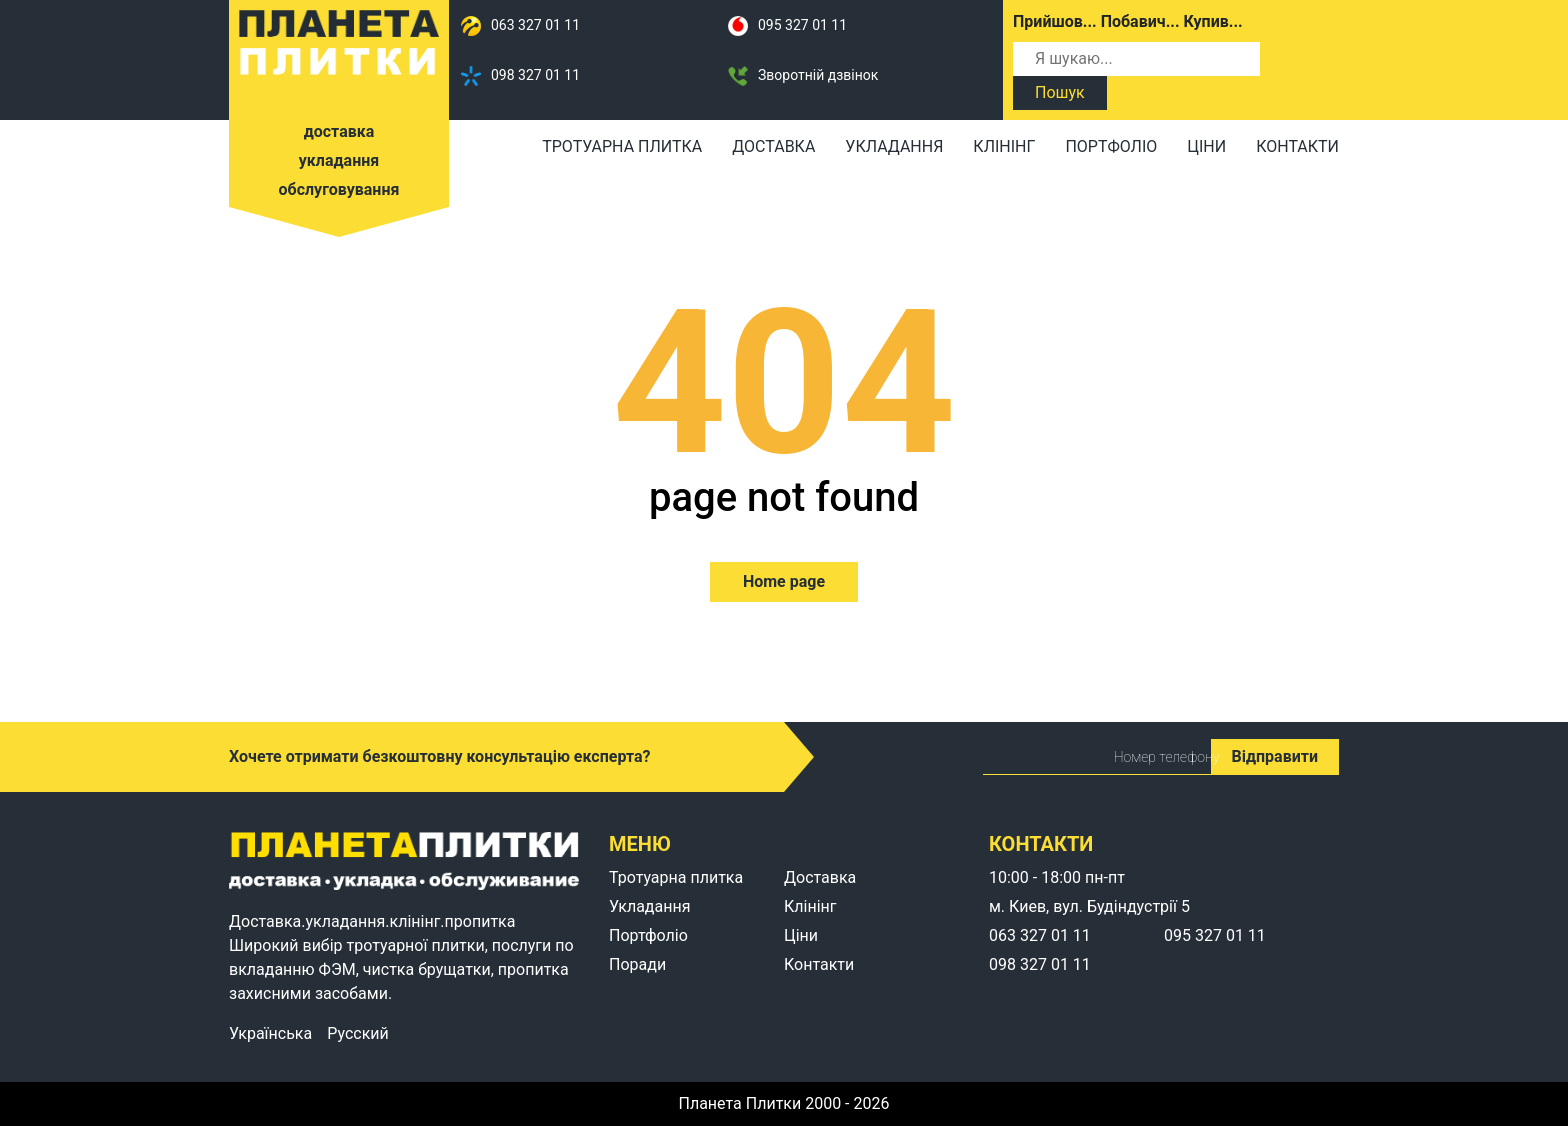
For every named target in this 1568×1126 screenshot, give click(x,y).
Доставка (773, 146)
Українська (270, 1034)
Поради (637, 964)
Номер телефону (1075, 757)
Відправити (1275, 756)
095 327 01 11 (787, 26)
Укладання (894, 146)
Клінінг (1004, 146)
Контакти (1297, 146)
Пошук (1060, 92)
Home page (784, 581)
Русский (358, 1034)
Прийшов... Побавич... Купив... (1128, 21)
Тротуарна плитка (622, 146)
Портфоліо (1111, 146)
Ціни (1206, 146)
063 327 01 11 (520, 26)
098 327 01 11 (520, 76)
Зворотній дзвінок (803, 76)
